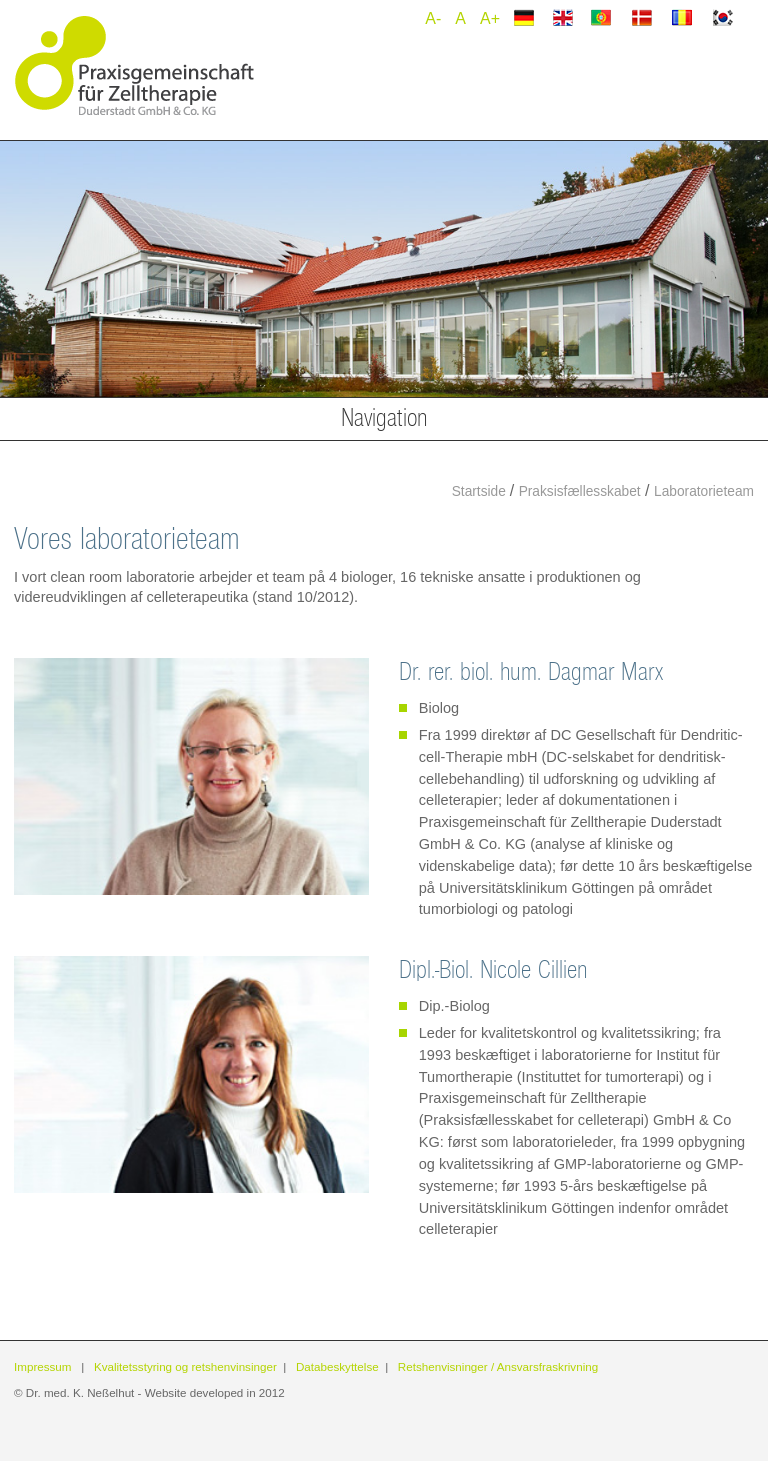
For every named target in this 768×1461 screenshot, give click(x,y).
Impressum (43, 1366)
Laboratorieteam (704, 491)
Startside (481, 491)
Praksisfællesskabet (580, 491)
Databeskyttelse (337, 1366)
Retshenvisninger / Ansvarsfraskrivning (498, 1366)
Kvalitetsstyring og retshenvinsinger (185, 1366)
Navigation (384, 418)
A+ (490, 18)
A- (433, 18)
